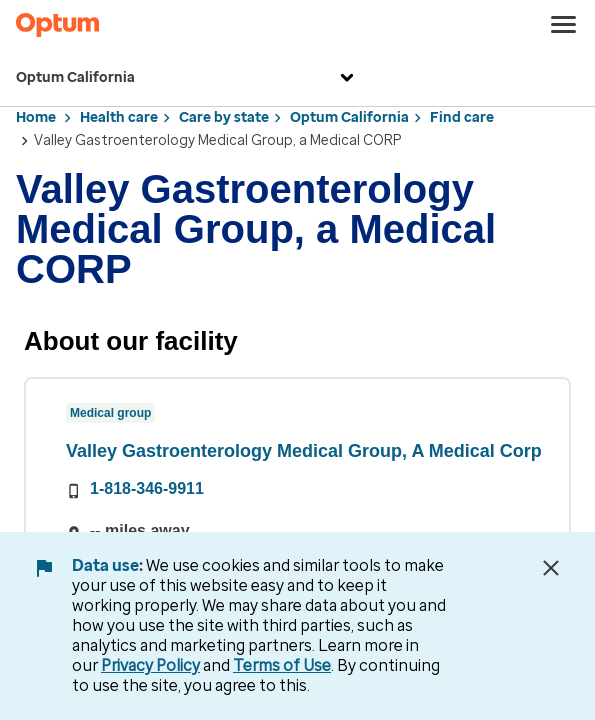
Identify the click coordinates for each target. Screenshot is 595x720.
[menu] (564, 25)
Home (36, 117)
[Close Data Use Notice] (551, 568)
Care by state (224, 117)
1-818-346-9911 (147, 488)
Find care (462, 117)
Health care (119, 117)
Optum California (187, 78)
